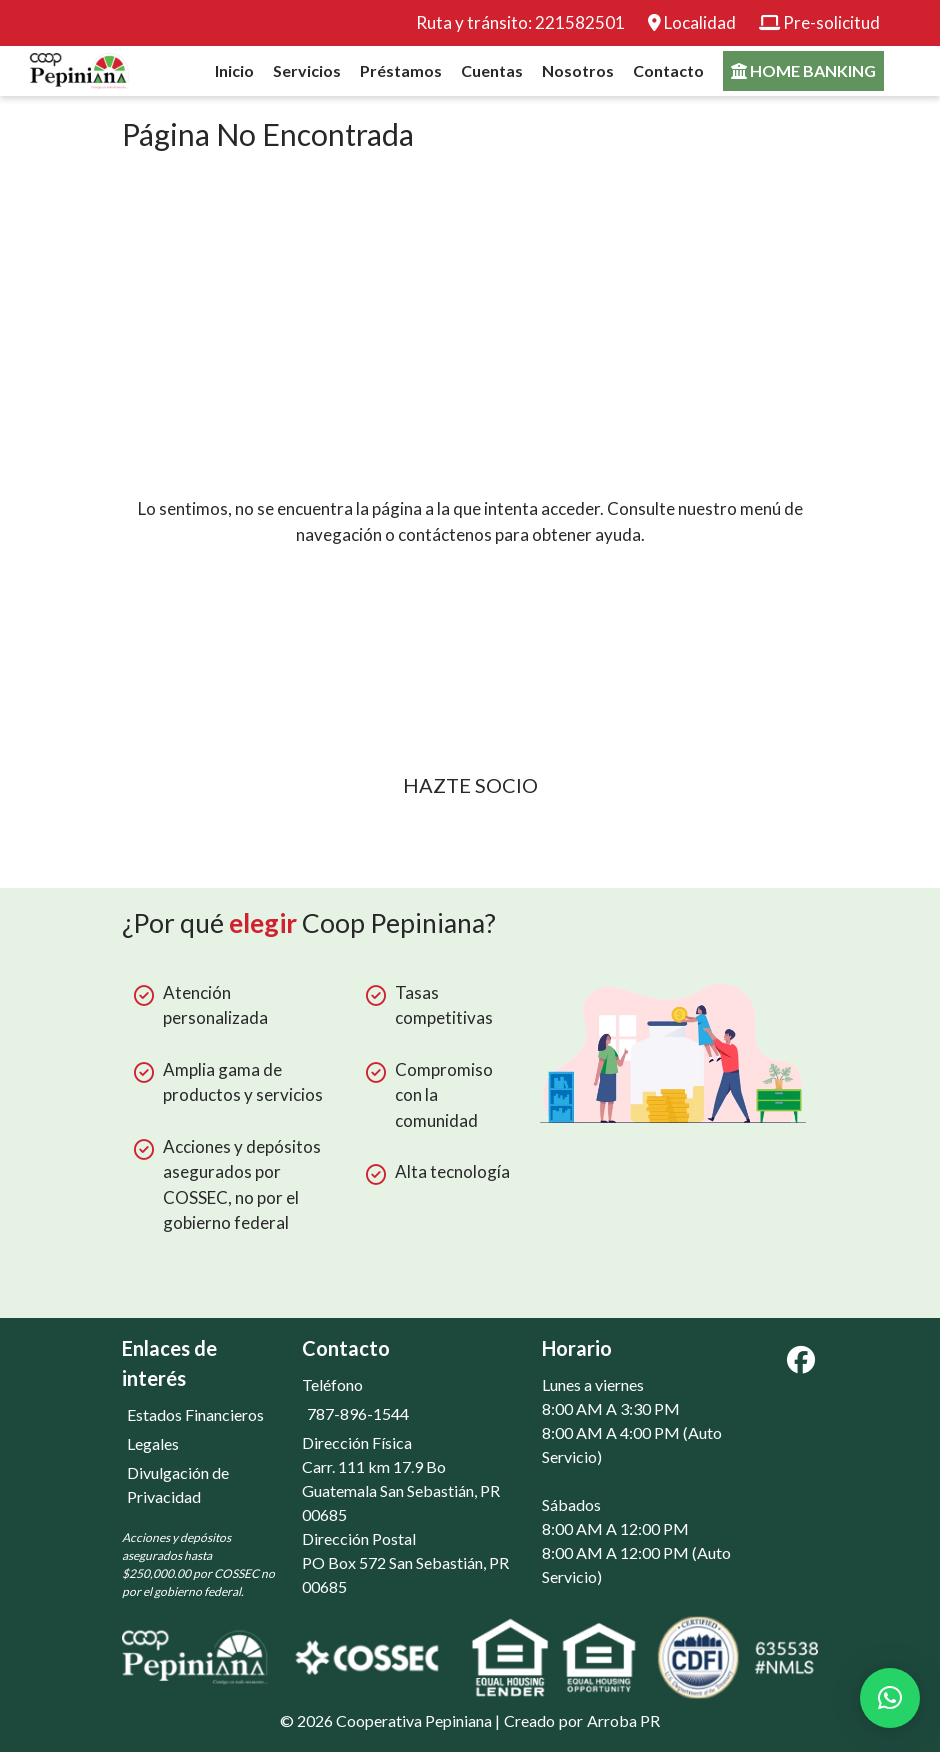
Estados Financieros (195, 1413)
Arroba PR (623, 1719)
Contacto (668, 70)
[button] (890, 1698)
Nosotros (578, 70)
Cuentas (492, 70)
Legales (153, 1442)
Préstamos (401, 70)
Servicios (307, 70)
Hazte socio (470, 785)
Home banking (803, 70)
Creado (529, 1719)
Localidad (700, 22)
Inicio (234, 70)
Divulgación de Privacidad (178, 1483)
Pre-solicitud (831, 22)
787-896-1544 (358, 1412)
